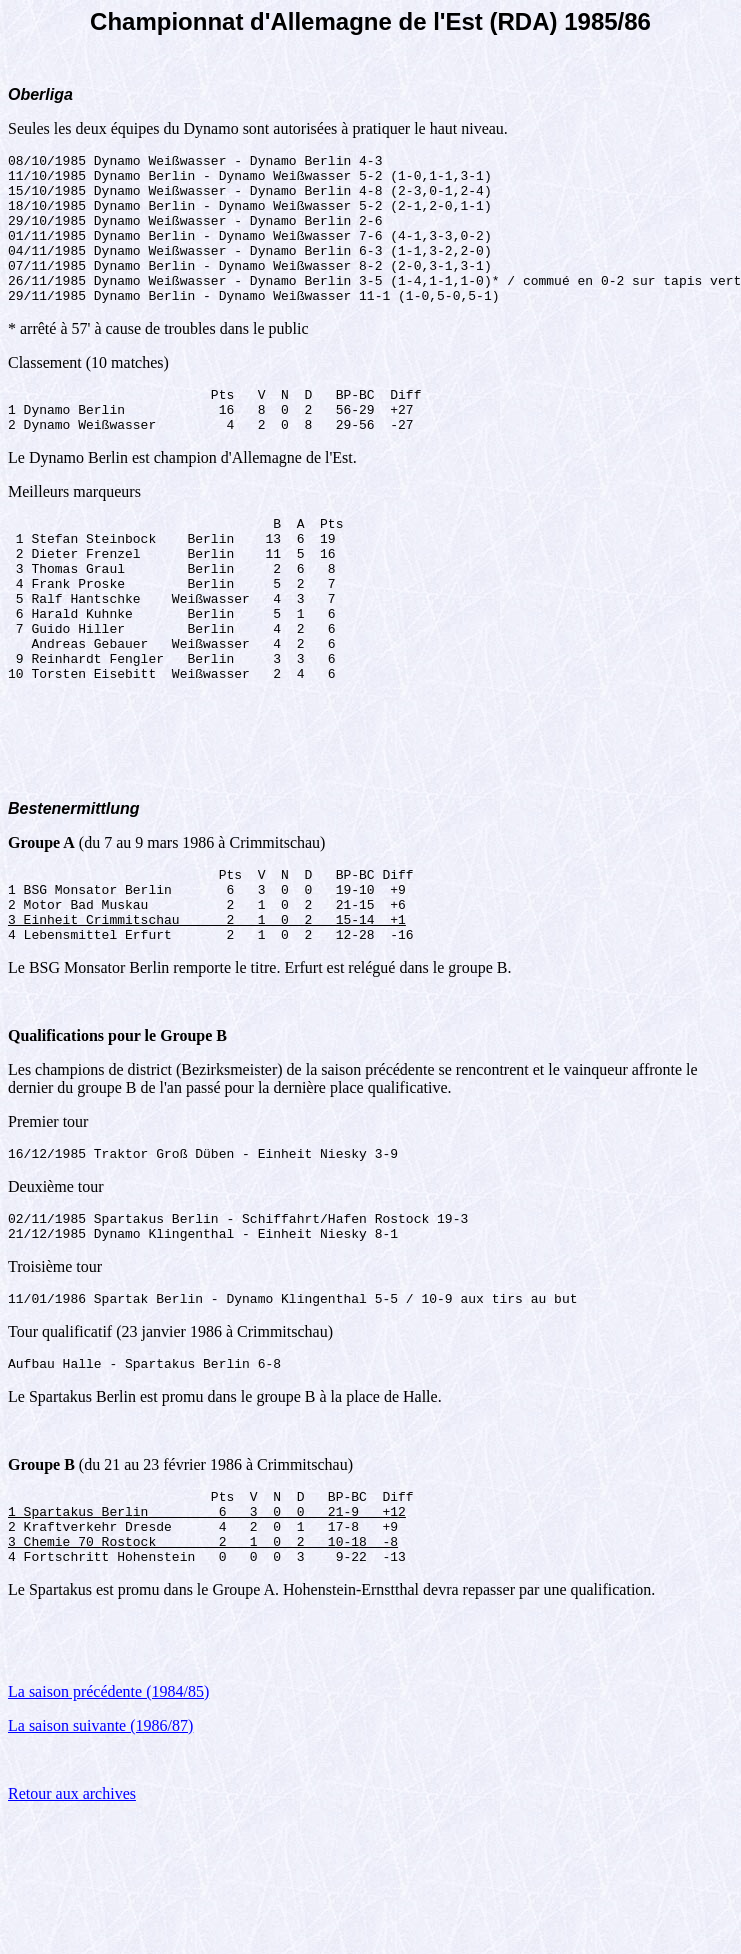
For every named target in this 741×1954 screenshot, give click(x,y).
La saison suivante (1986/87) (100, 1842)
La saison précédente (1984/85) (108, 1808)
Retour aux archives (72, 1910)
